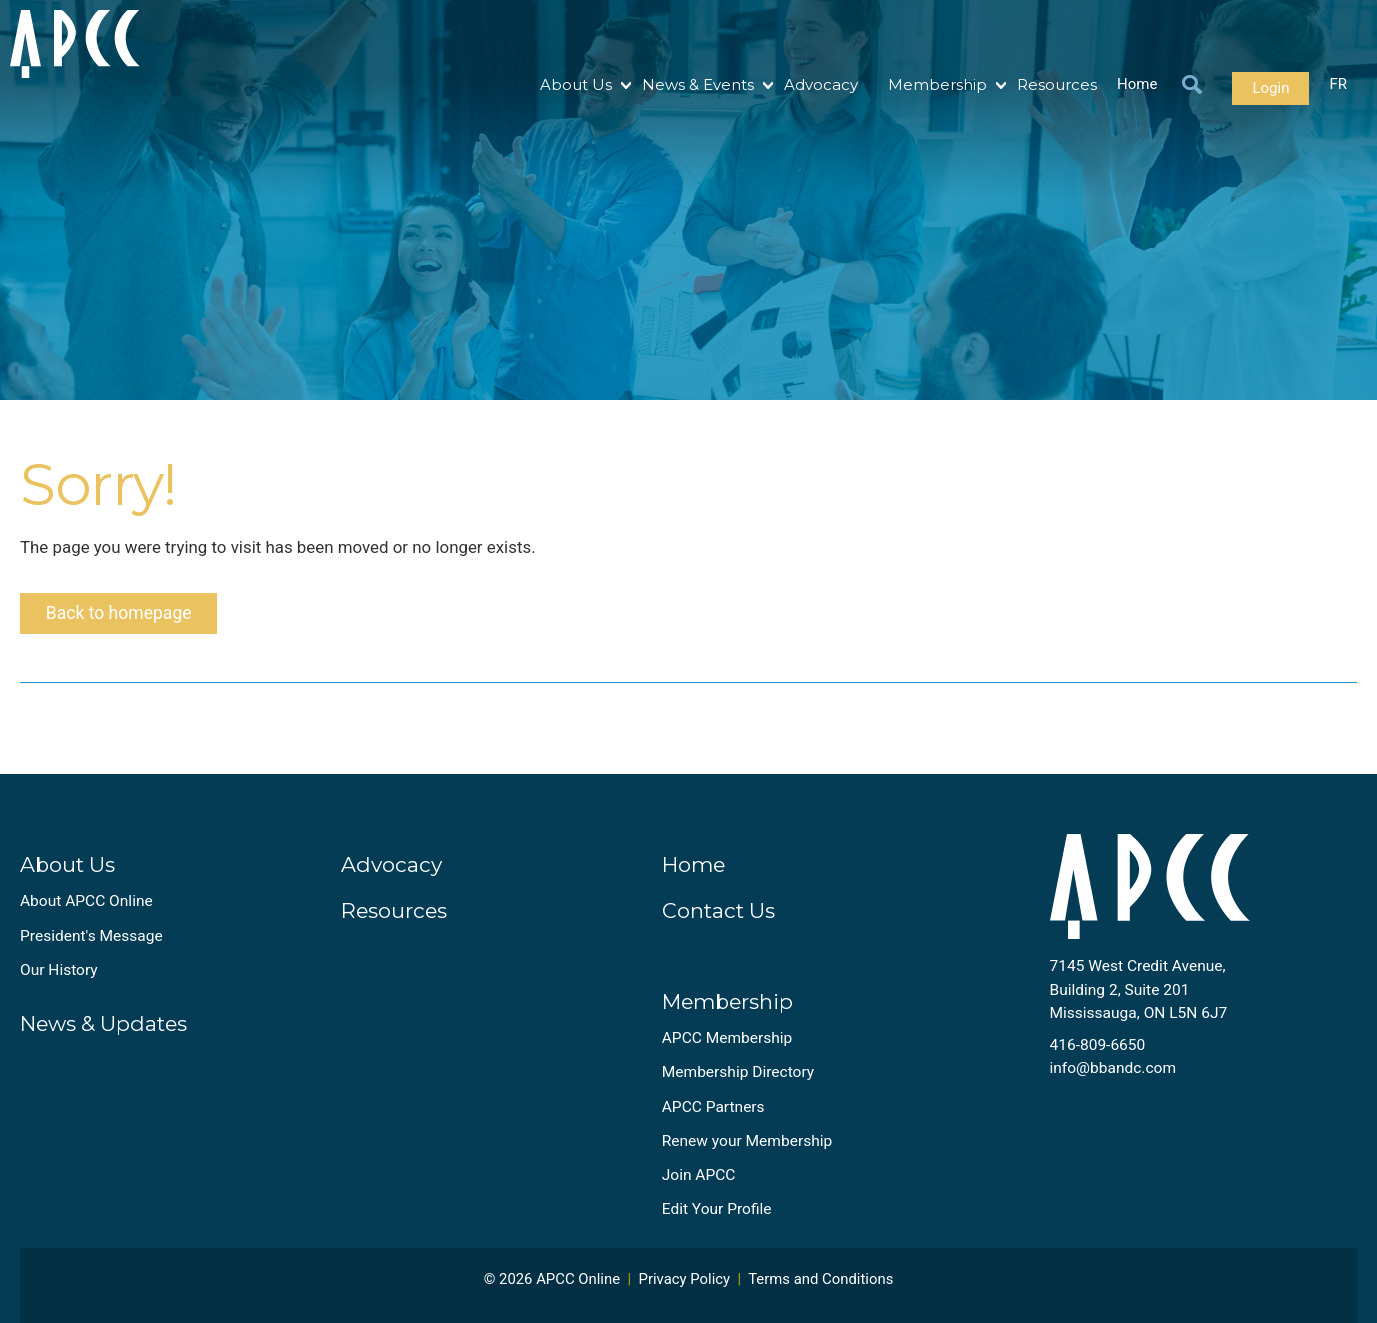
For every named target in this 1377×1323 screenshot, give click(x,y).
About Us (576, 84)
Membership (937, 84)
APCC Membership (727, 1045)
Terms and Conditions (820, 1286)
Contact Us (718, 917)
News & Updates (103, 1030)
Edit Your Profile (717, 1216)
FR (1338, 85)
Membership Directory (738, 1079)
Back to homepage (123, 617)
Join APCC (699, 1182)
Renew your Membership (747, 1148)
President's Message (91, 943)
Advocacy (821, 84)
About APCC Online (86, 908)
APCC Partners (713, 1114)
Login (1270, 88)
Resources (1057, 84)
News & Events (698, 84)
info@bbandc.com (1113, 1075)
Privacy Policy (685, 1286)
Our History (59, 977)
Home (1137, 85)
